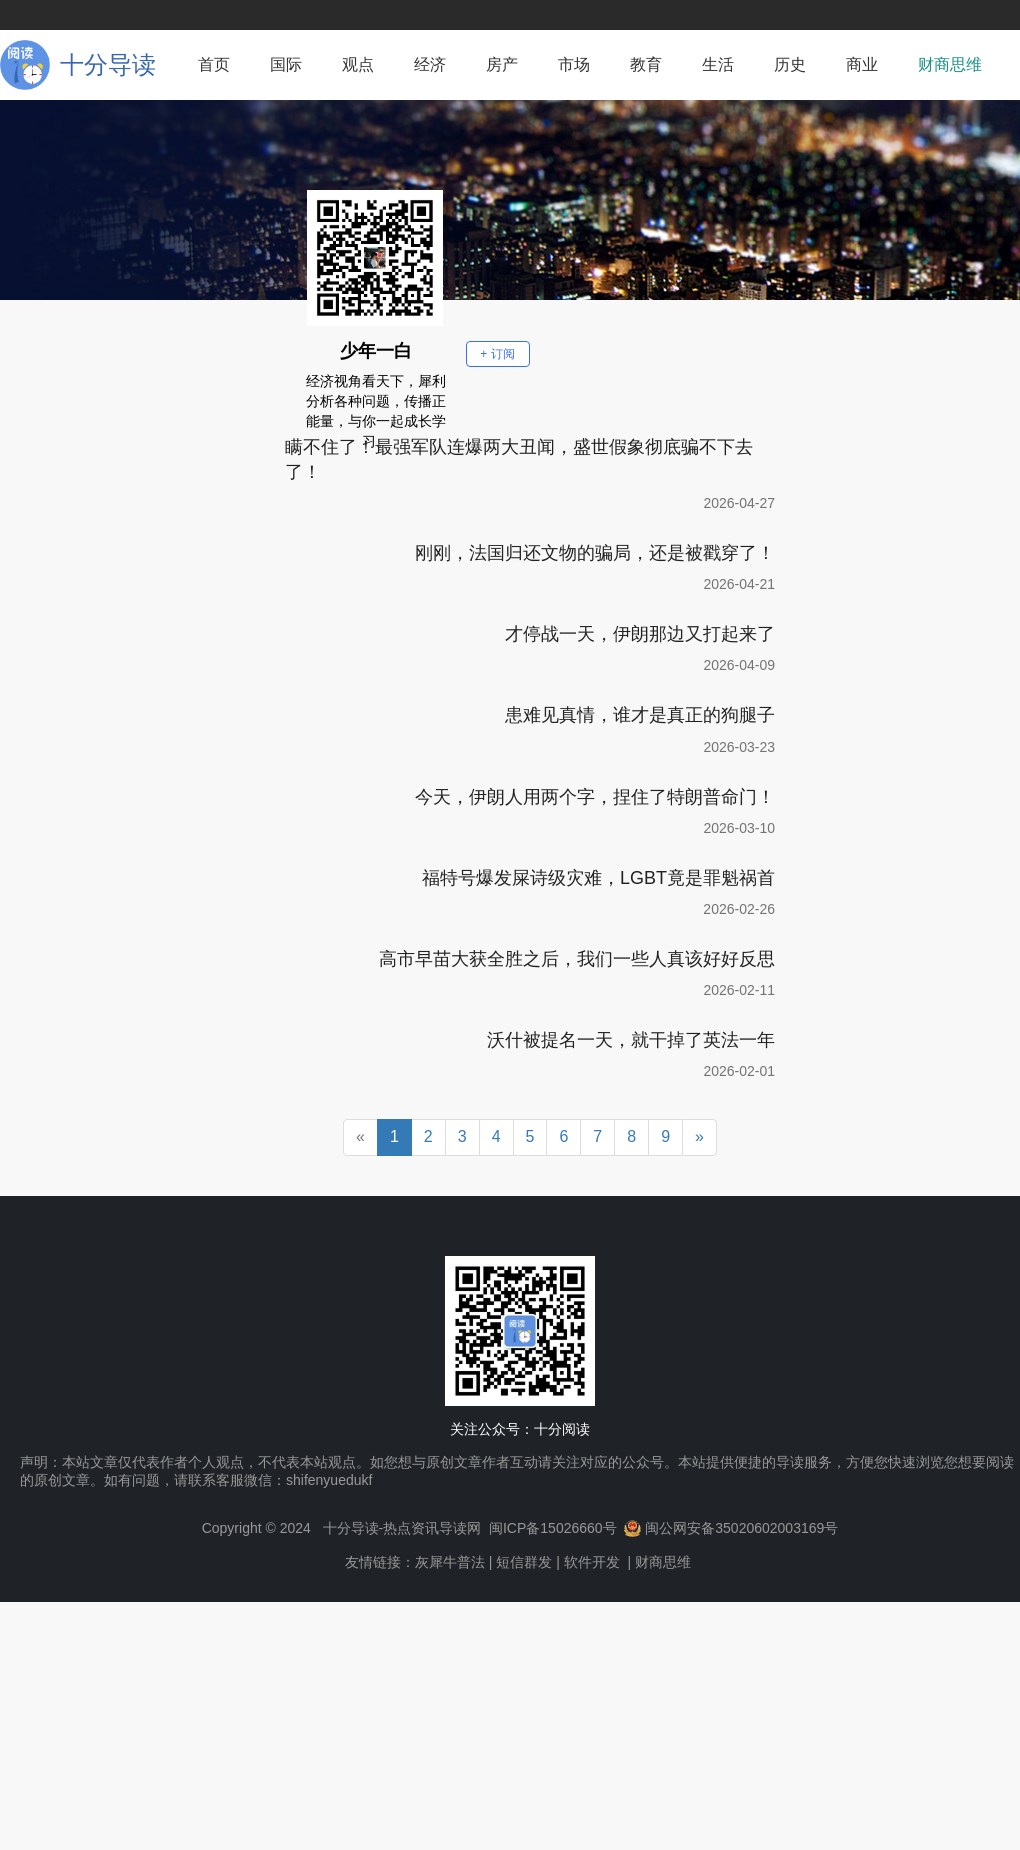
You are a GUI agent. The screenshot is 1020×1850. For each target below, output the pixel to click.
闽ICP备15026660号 (553, 1528)
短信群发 (524, 1562)
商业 (862, 64)
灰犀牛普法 (450, 1562)
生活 (718, 64)
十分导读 (108, 64)
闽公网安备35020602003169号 (741, 1528)
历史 (790, 64)
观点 (358, 64)
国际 (286, 64)
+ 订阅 (497, 354)
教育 (646, 64)
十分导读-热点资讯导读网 (402, 1528)
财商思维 (950, 64)
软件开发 (592, 1562)
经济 (430, 64)
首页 (214, 64)
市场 (574, 64)
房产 (502, 64)
